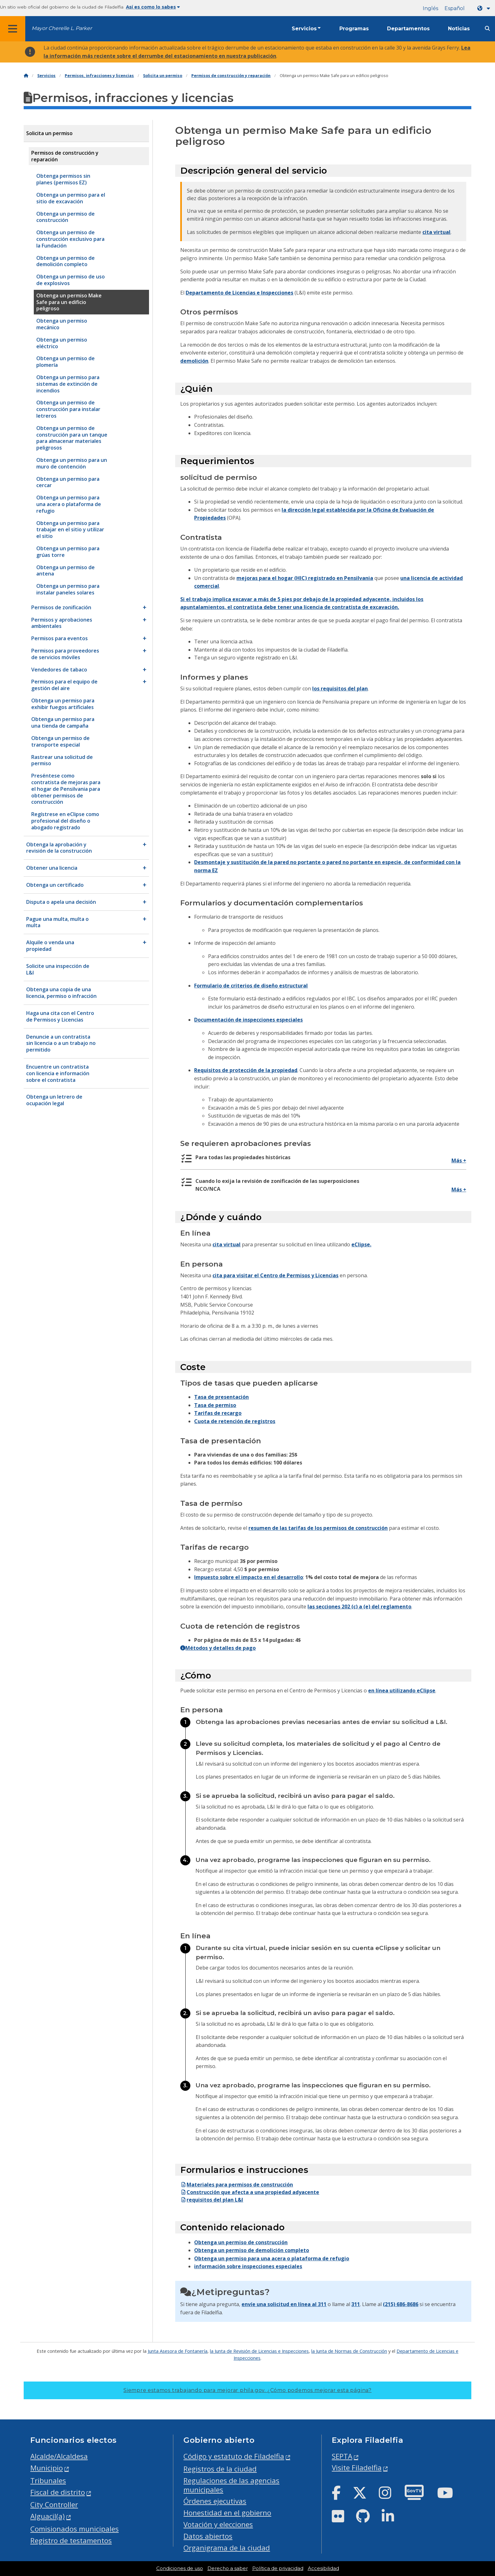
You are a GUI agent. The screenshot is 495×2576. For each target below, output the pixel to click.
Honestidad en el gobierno (227, 2513)
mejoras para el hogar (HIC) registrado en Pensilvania (304, 578)
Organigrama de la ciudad (226, 2548)
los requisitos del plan (340, 688)
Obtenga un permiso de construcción (241, 2242)
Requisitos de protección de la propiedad (245, 1070)
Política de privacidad (277, 2568)
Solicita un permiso (162, 75)
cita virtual (436, 232)
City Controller (54, 2504)
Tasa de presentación (221, 1396)
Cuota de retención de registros (234, 1421)
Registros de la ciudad (220, 2469)
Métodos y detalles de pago (218, 1647)
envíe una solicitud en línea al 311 (284, 2304)
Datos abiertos (207, 2536)
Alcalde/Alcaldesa (59, 2456)
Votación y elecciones (218, 2524)
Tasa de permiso (215, 1405)
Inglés (430, 8)
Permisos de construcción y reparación (231, 75)
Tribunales (48, 2480)
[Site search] (487, 28)
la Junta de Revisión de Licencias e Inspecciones (259, 2351)
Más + (458, 1160)
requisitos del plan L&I (211, 2199)
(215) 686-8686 (400, 2304)
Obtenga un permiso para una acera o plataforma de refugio (271, 2258)
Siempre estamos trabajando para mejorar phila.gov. (247, 2390)
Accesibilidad (323, 2568)
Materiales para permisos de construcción (236, 2184)
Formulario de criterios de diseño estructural (251, 985)
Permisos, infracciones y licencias (99, 75)
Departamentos (408, 29)
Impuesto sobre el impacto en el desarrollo (248, 1577)
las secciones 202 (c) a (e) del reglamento (359, 1606)
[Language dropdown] (485, 8)
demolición (194, 360)
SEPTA (342, 2456)
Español (454, 8)
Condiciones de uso (179, 2568)
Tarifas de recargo (218, 1413)
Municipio (46, 2468)
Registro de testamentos (71, 2540)
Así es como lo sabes (153, 6)
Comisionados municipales (74, 2529)
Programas (354, 29)
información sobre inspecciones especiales (248, 2266)
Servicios (304, 29)
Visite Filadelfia (357, 2467)
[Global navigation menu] (12, 28)
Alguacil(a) (47, 2516)
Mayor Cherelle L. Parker (62, 28)
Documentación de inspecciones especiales (248, 1019)
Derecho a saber (227, 2568)
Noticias (459, 29)
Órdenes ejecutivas (214, 2501)
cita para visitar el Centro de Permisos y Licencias (275, 1275)
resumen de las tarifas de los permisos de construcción (318, 1527)
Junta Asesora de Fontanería (177, 2351)
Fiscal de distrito (57, 2492)
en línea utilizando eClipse (401, 1690)
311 (355, 2304)
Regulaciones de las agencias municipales (231, 2485)
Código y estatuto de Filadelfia (233, 2456)
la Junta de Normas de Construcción (349, 2351)
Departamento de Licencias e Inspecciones (239, 292)
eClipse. (361, 1244)
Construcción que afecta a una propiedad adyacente (249, 2192)
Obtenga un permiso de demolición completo (251, 2250)
